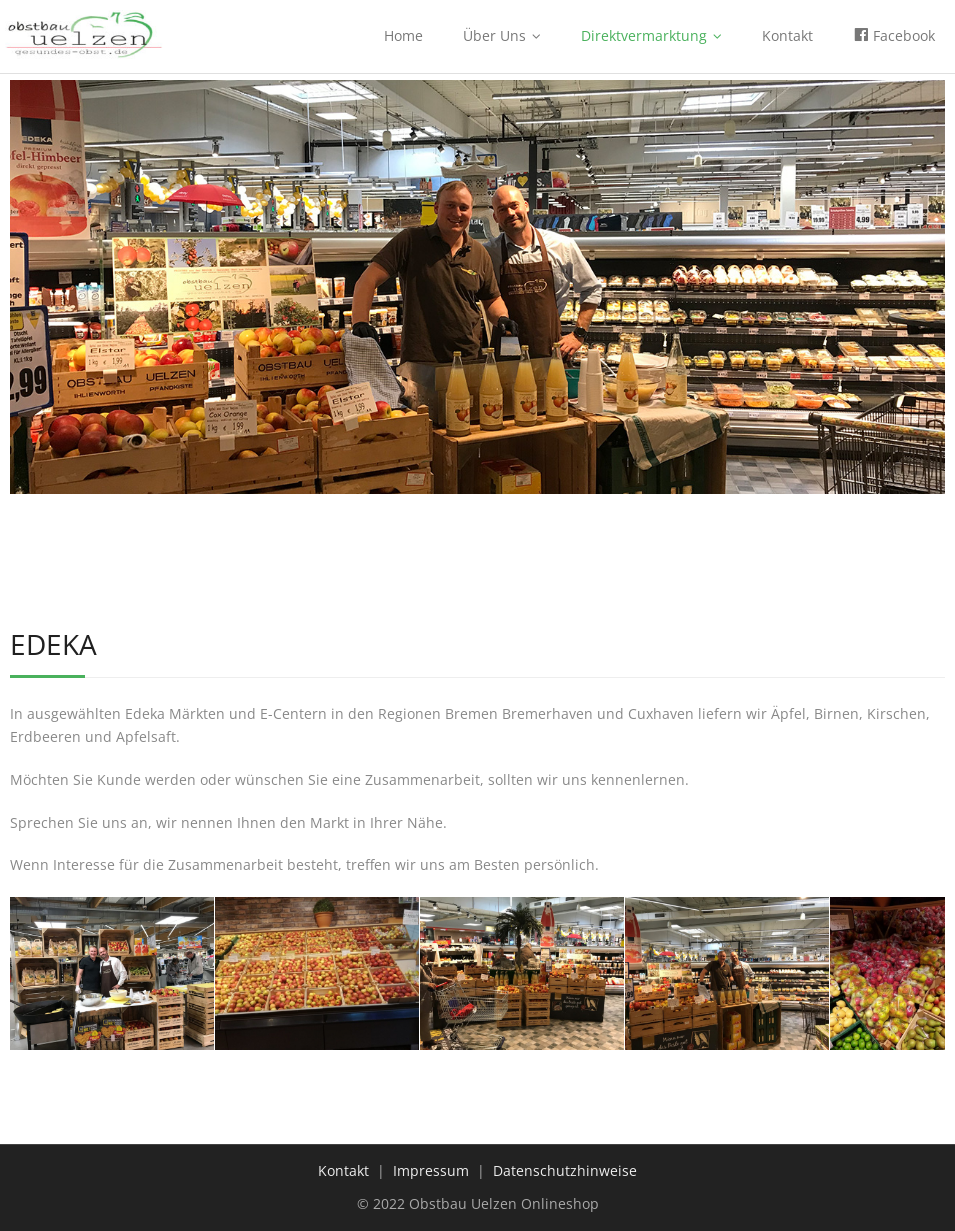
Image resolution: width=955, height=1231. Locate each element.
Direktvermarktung (644, 36)
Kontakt (787, 36)
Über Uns (494, 36)
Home (403, 36)
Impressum (431, 1171)
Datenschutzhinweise (565, 1171)
